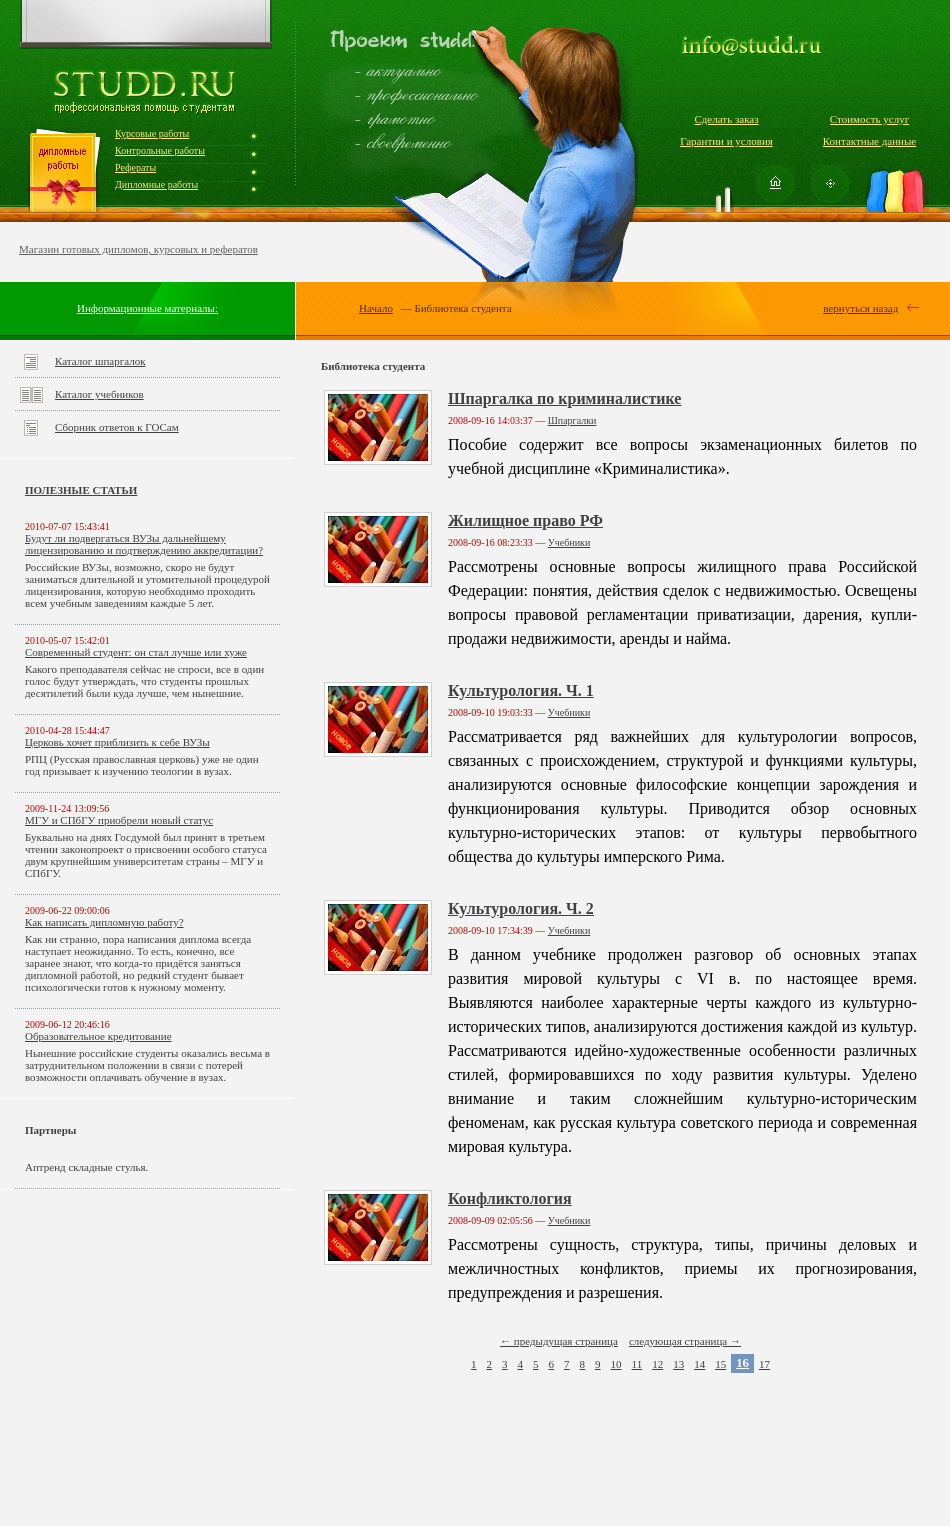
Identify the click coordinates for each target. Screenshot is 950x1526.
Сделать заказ (726, 119)
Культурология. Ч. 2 (521, 908)
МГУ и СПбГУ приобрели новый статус (119, 820)
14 (699, 1364)
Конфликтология (510, 1198)
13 (678, 1364)
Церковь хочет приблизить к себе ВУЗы (117, 742)
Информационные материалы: (147, 308)
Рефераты (135, 167)
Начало (376, 308)
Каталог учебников (99, 394)
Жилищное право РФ (525, 520)
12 (657, 1364)
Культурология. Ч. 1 (521, 690)
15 (720, 1364)
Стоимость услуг (869, 119)
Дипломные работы (156, 184)
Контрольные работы (160, 150)
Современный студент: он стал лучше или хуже (136, 652)
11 (637, 1364)
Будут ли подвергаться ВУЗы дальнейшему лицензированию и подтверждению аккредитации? (144, 544)
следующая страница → (685, 1341)
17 (764, 1364)
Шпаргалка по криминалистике (564, 398)
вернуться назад (860, 308)
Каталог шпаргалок (100, 361)
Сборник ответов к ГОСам (117, 427)
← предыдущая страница (559, 1341)
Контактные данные (869, 141)
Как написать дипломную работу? (104, 922)
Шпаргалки (572, 420)
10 (616, 1364)
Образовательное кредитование (98, 1036)
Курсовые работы (152, 133)
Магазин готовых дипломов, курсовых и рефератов (138, 249)
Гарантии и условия (726, 141)
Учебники (569, 542)
